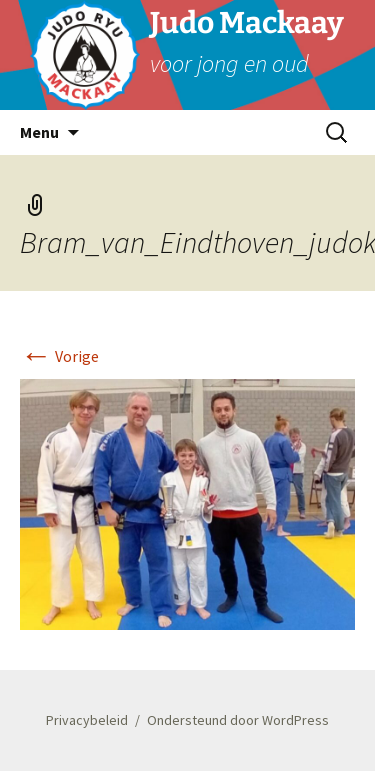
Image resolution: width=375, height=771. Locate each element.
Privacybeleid (87, 720)
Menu (39, 132)
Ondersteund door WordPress (238, 720)
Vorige (59, 356)
